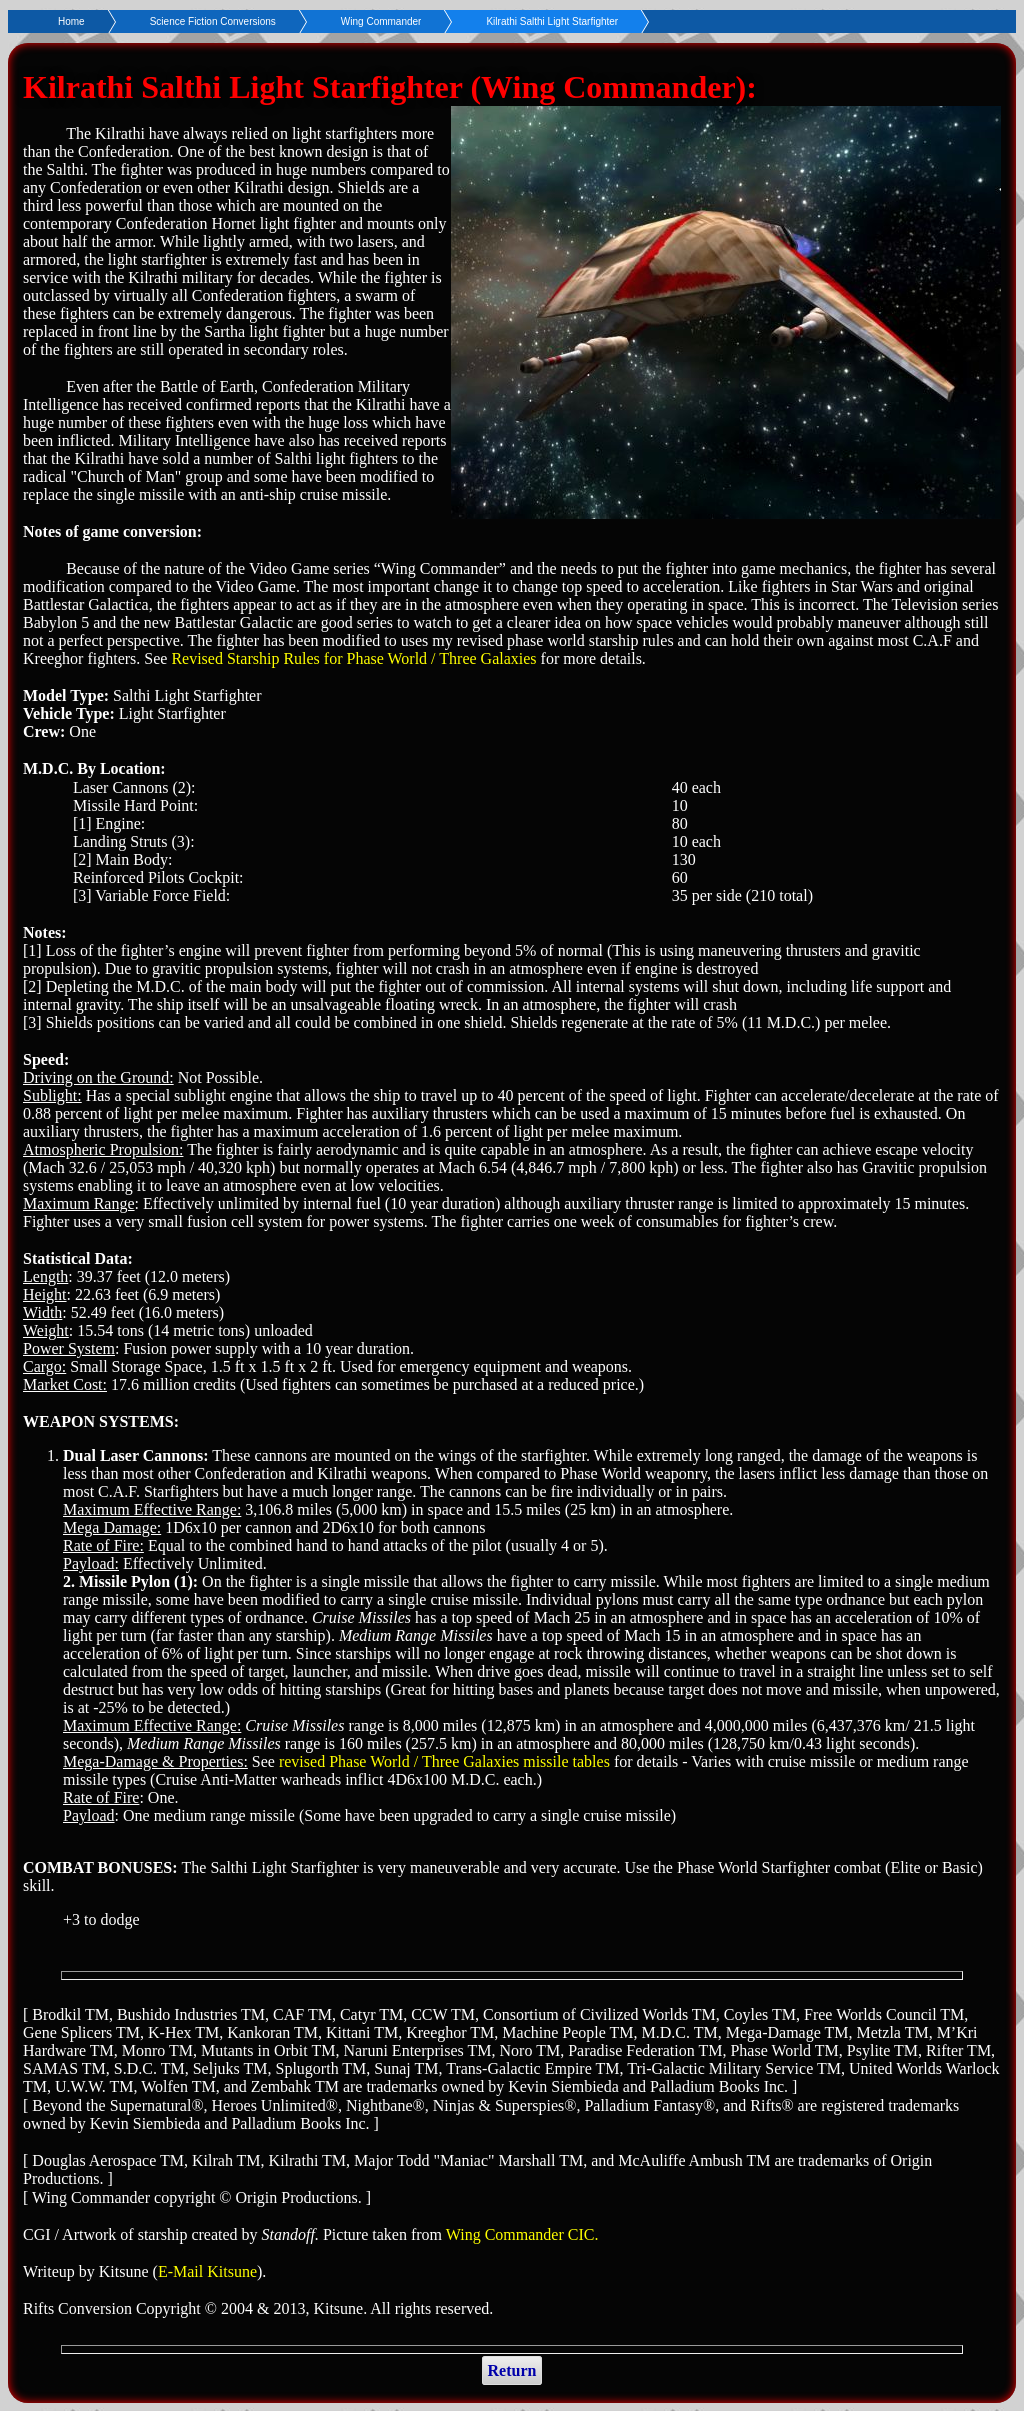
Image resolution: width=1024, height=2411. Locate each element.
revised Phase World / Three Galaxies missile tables (444, 1761)
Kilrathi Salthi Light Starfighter (552, 21)
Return (512, 2370)
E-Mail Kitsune (207, 2271)
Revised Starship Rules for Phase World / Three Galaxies (353, 658)
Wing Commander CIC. (522, 2234)
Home (71, 21)
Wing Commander (381, 21)
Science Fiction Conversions (213, 21)
